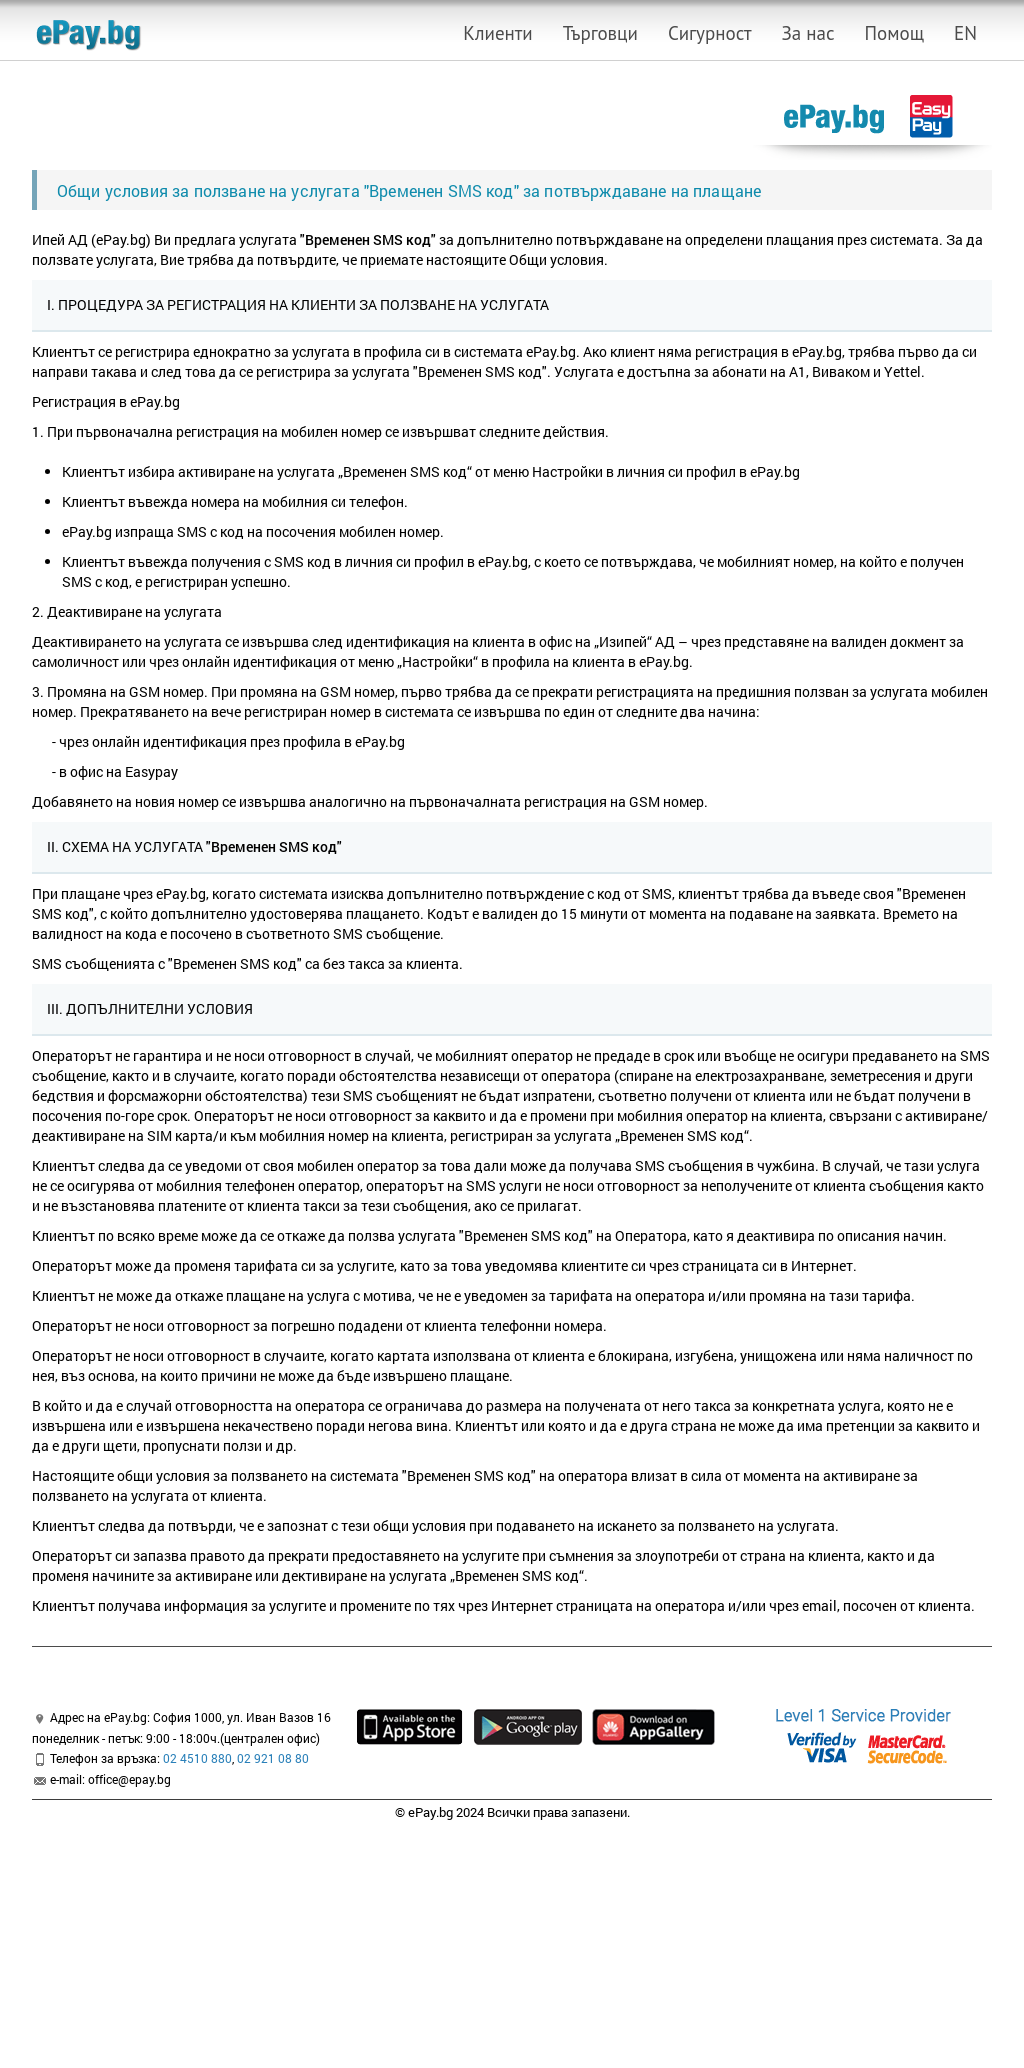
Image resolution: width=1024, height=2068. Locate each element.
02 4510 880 (197, 1758)
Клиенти (497, 33)
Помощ (894, 33)
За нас (808, 33)
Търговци (600, 33)
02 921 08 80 (273, 1758)
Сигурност (710, 33)
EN (965, 33)
